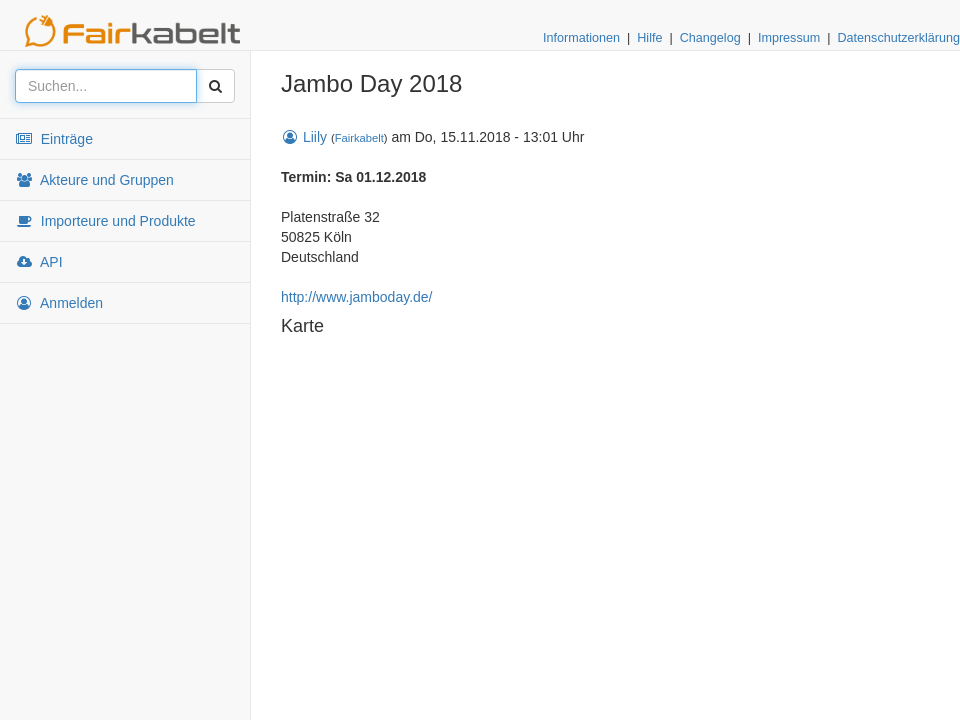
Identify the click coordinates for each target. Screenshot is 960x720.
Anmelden (59, 303)
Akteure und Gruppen (94, 180)
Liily (304, 137)
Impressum (789, 38)
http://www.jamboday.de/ (356, 297)
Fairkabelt (359, 138)
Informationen (581, 38)
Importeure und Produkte (105, 221)
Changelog (710, 38)
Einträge (54, 139)
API (39, 262)
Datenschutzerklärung (898, 38)
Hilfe (649, 38)
